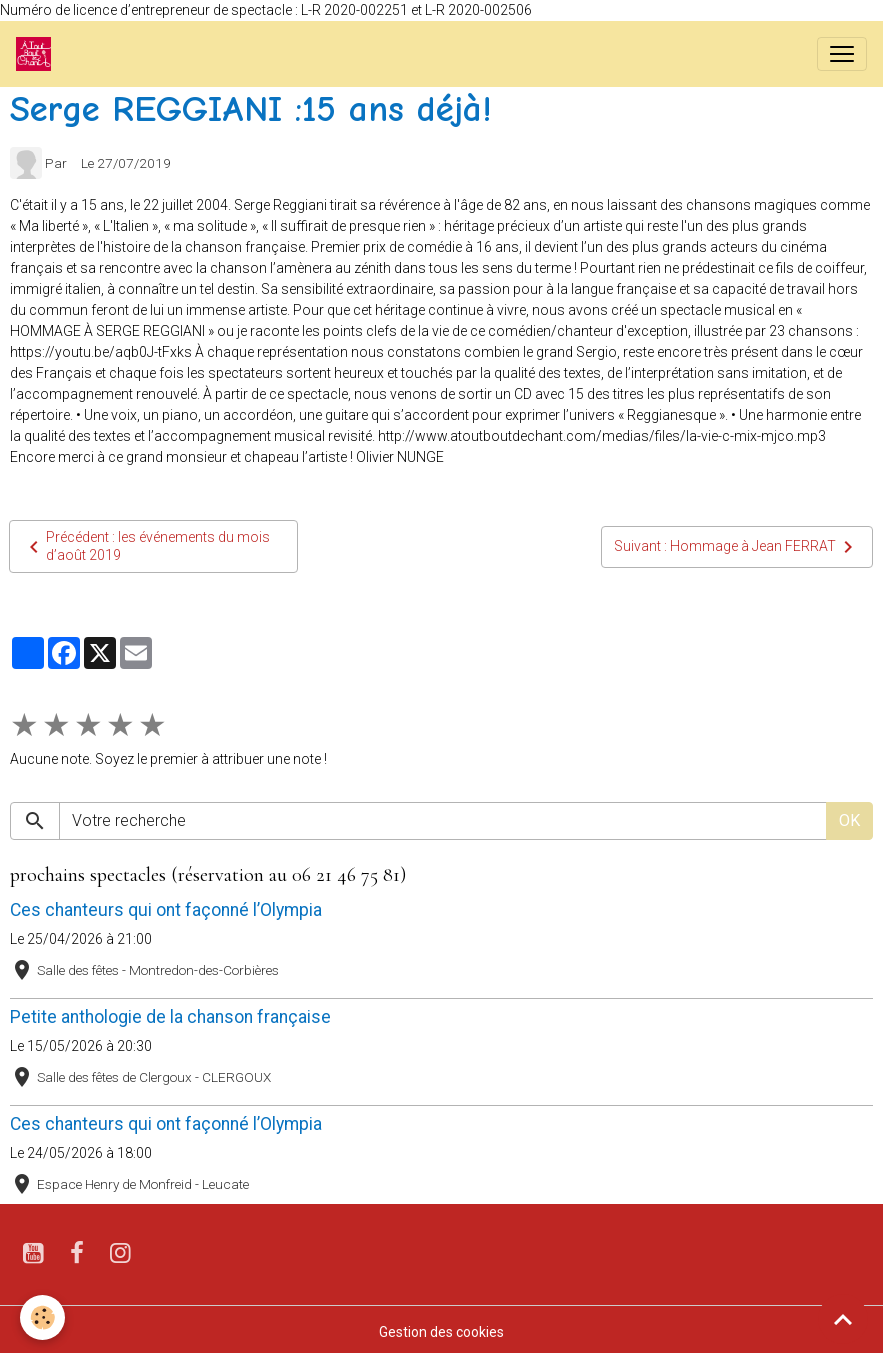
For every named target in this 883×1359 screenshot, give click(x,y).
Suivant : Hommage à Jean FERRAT (737, 547)
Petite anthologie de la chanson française (170, 1017)
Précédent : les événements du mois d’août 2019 (146, 546)
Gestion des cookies (441, 1332)
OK (849, 820)
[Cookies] (42, 1317)
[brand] (37, 54)
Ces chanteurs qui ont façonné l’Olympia (166, 910)
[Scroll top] (843, 1319)
